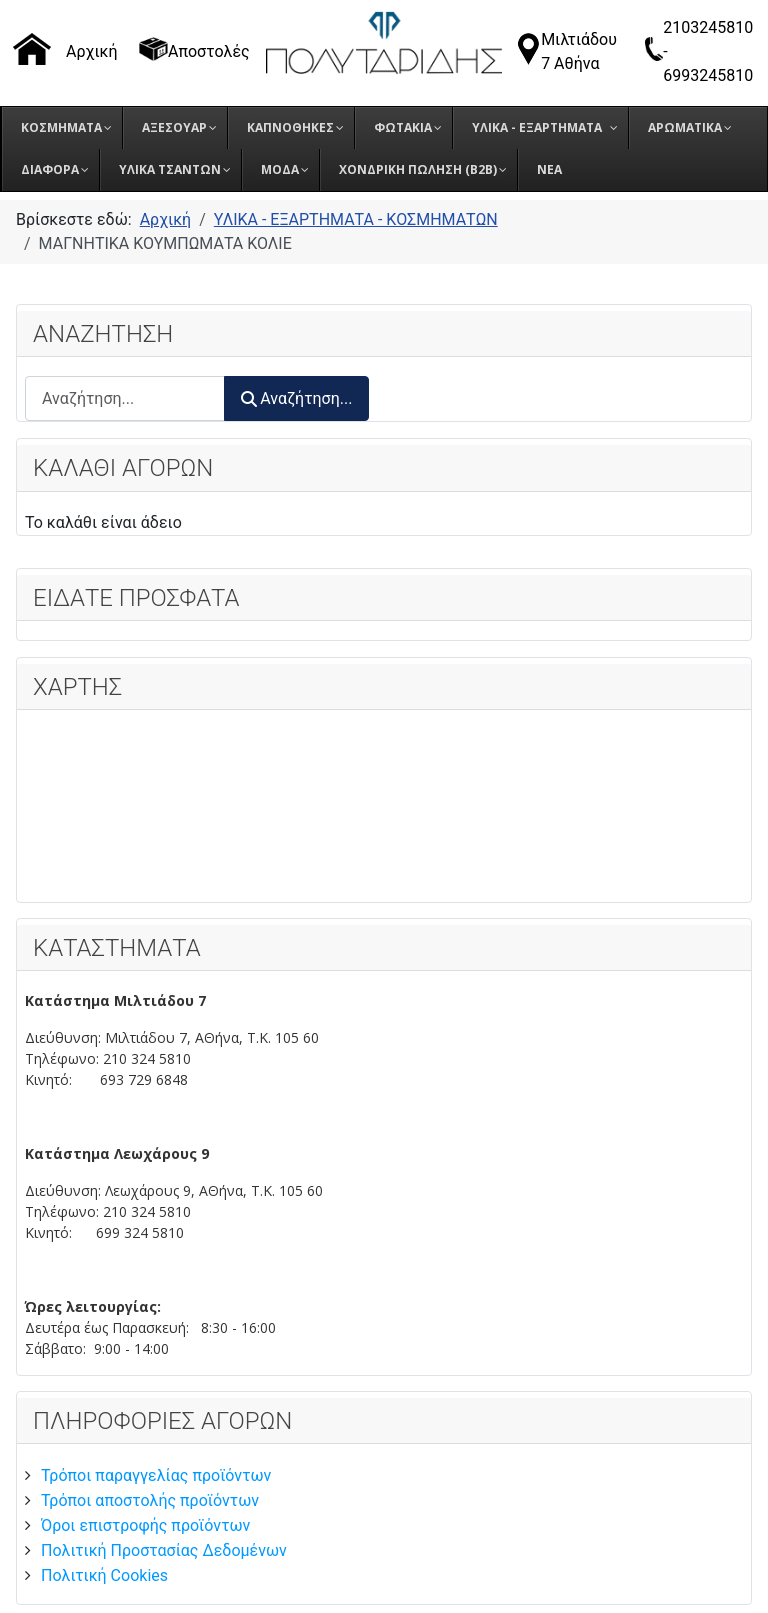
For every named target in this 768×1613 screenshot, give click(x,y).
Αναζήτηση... (296, 398)
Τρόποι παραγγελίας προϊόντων (156, 1475)
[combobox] (125, 398)
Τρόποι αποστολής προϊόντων (150, 1500)
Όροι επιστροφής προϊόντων (145, 1525)
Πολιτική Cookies (104, 1575)
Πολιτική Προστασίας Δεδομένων (164, 1550)
